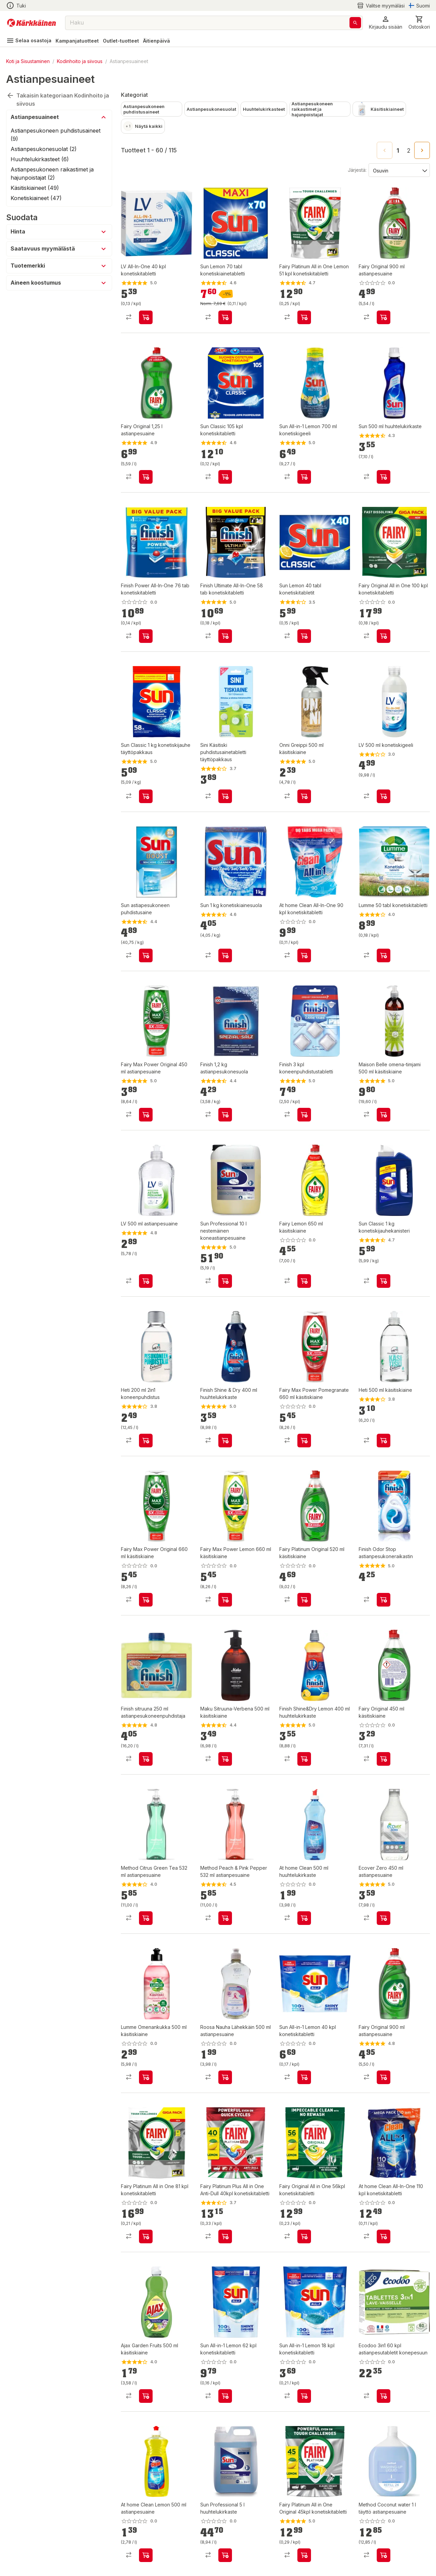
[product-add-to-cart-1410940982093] (383, 2077)
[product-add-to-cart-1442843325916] (146, 477)
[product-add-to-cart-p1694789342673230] (225, 2236)
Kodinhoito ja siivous (80, 61)
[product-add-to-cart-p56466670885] (304, 955)
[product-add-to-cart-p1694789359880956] (304, 1600)
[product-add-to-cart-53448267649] (383, 1440)
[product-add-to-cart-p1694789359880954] (304, 1440)
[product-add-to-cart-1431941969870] (383, 1600)
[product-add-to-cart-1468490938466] (383, 1114)
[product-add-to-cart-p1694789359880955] (146, 1600)
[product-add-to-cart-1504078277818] (304, 1759)
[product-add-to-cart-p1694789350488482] (304, 2077)
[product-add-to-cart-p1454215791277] (146, 2396)
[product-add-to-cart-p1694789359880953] (225, 1600)
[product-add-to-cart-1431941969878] (225, 1440)
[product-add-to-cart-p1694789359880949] (383, 1759)
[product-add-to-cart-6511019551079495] (383, 955)
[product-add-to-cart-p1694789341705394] (383, 796)
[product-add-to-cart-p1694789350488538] (225, 2396)
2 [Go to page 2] (408, 150)
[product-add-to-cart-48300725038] (225, 2555)
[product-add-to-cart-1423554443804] (304, 636)
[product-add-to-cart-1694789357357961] (146, 2236)
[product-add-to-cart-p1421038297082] (225, 317)
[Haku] (355, 22)
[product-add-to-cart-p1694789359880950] (304, 1281)
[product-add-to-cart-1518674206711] (225, 1759)
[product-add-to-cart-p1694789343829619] (304, 317)
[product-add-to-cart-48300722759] (225, 1281)
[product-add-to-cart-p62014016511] (304, 796)
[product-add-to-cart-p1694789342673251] (304, 2236)
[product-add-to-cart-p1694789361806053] (146, 2555)
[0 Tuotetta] (419, 22)
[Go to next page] (422, 150)
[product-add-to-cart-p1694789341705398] (146, 317)
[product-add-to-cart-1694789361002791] (383, 636)
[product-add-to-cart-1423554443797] (383, 477)
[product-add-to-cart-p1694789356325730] (383, 2396)
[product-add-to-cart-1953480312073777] (225, 1918)
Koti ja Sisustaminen (28, 61)
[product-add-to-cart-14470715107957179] (304, 1114)
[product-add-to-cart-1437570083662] (146, 1759)
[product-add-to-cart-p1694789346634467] (225, 636)
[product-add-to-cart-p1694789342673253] (304, 2555)
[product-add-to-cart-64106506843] (146, 796)
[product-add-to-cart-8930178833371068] (304, 477)
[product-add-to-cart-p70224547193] (225, 2077)
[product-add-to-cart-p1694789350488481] (304, 2396)
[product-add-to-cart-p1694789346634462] (146, 636)
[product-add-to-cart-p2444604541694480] (383, 1918)
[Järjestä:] (399, 170)
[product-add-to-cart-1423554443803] (146, 955)
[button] (385, 22)
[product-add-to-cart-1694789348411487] (383, 317)
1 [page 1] (397, 150)
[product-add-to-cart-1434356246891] (146, 1281)
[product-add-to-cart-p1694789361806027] (304, 1918)
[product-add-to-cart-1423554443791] (225, 955)
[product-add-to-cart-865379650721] (225, 477)
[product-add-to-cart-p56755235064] (225, 796)
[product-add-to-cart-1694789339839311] (383, 2555)
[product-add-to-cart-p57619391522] (146, 1114)
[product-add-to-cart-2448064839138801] (146, 1440)
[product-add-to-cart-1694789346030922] (383, 2236)
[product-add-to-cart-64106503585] (383, 1281)
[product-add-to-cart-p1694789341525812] (146, 2077)
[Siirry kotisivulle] (31, 23)
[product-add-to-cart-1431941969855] (225, 1114)
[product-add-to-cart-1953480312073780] (146, 1918)
